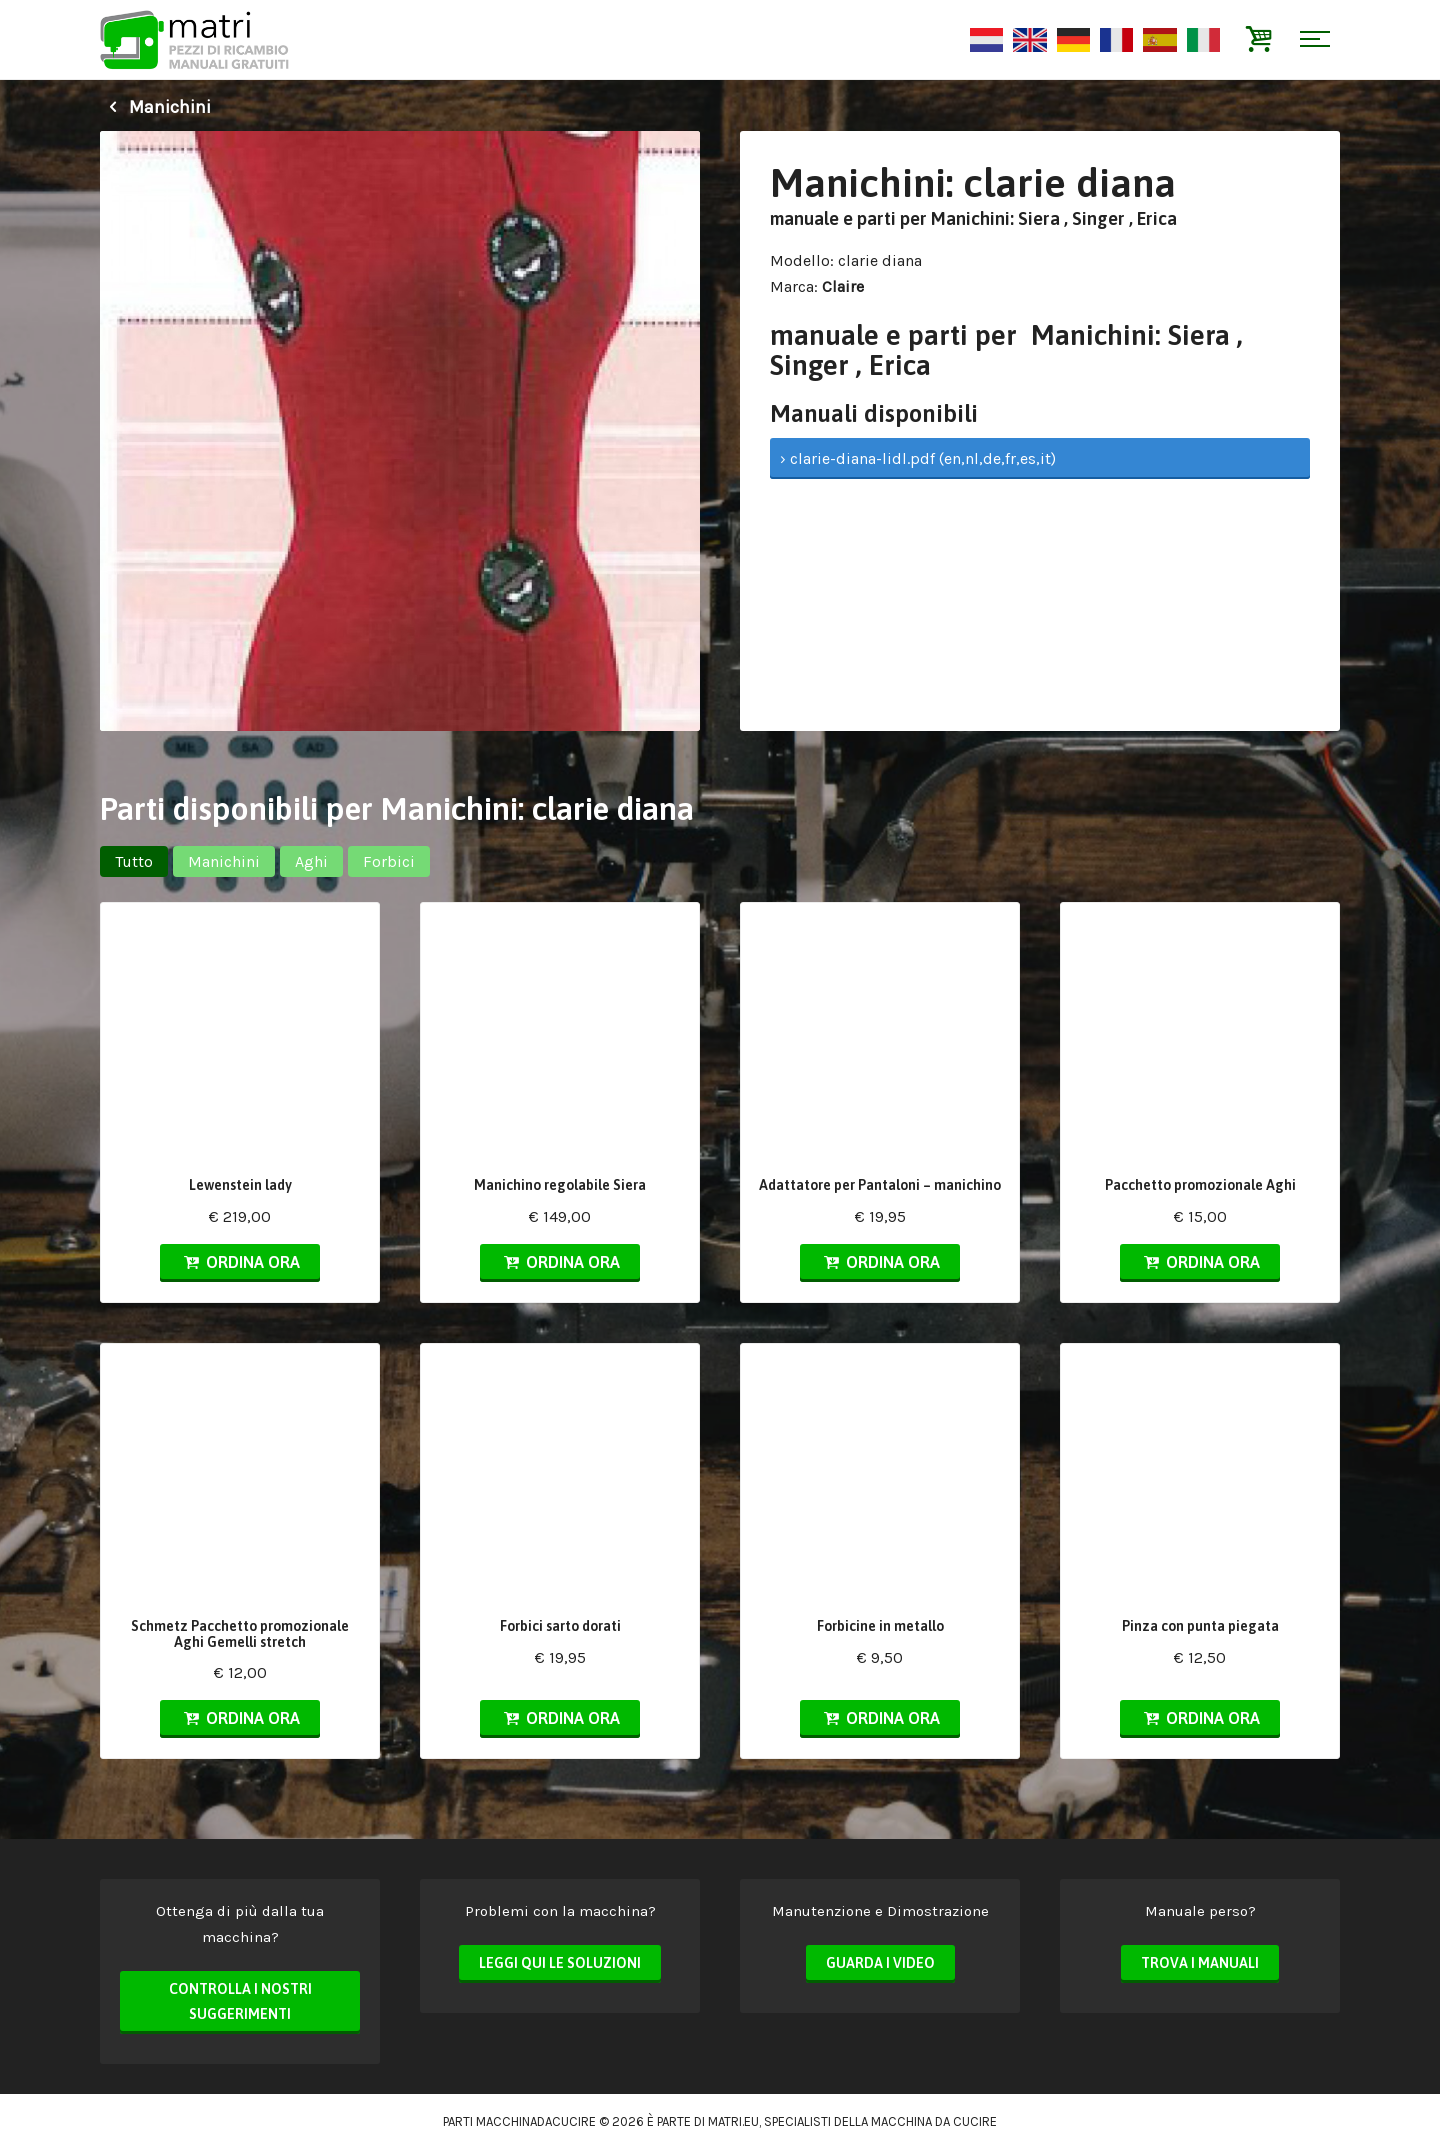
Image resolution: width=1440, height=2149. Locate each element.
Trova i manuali (1200, 1963)
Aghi (311, 861)
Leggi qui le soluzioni (560, 1963)
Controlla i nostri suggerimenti (240, 2002)
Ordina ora (240, 1262)
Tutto (134, 861)
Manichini (155, 107)
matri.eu (733, 2121)
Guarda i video (880, 1963)
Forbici (389, 861)
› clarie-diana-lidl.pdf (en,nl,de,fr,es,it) (918, 458)
